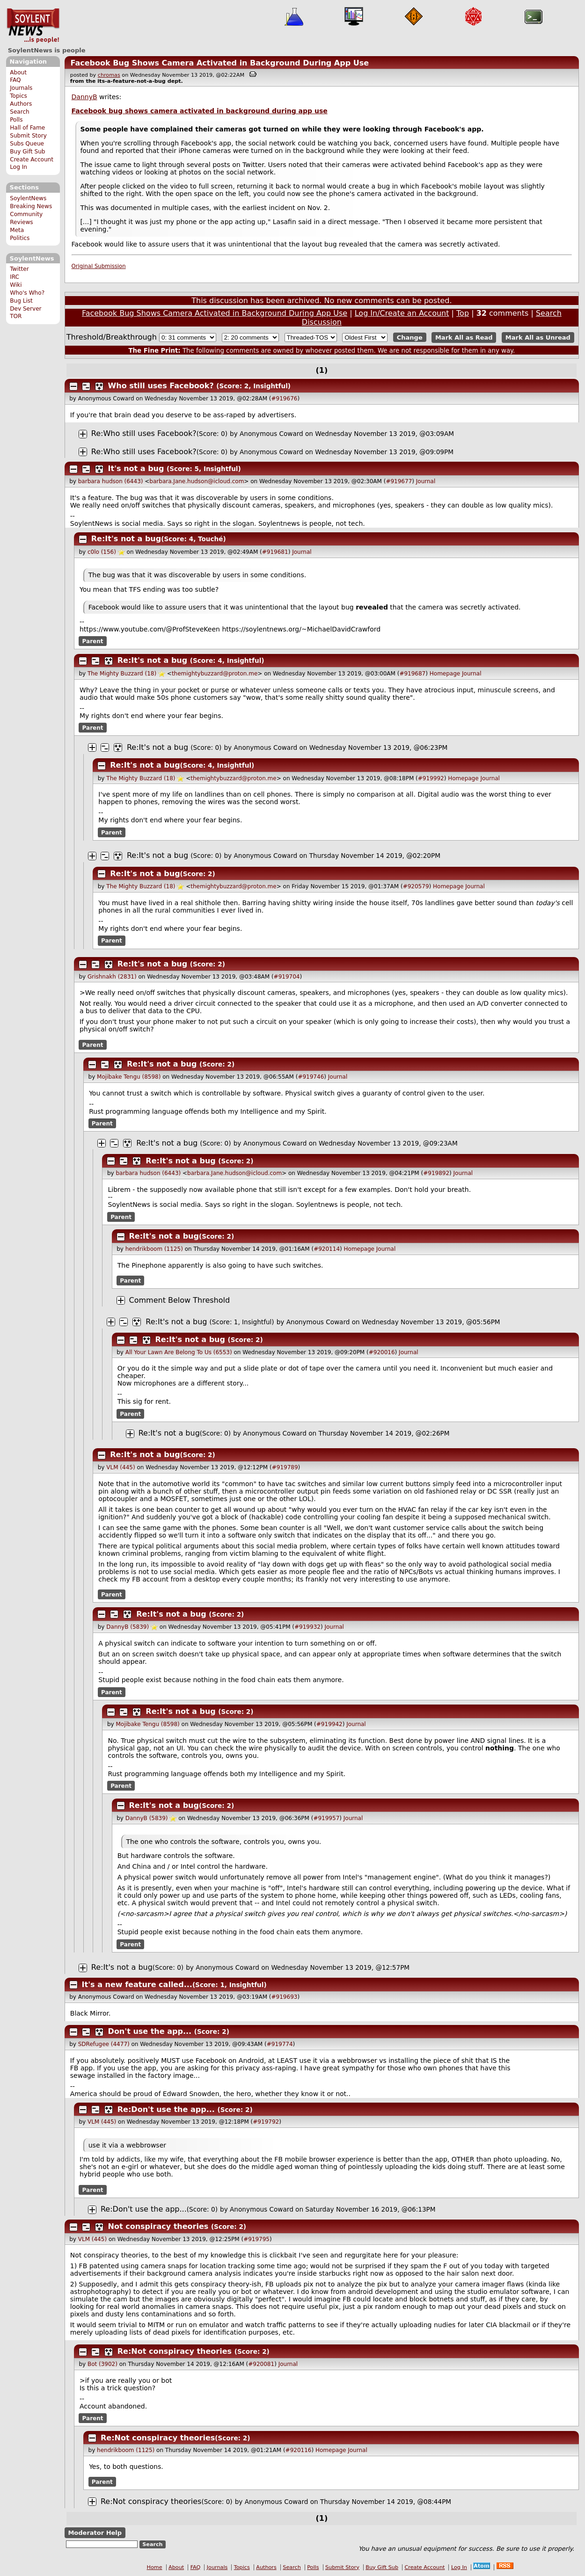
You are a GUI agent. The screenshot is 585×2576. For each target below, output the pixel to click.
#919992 (431, 778)
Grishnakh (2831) (112, 976)
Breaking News (31, 206)
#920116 (298, 2450)
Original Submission (99, 266)
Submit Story (28, 135)
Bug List (21, 301)
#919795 (256, 2239)
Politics (19, 238)
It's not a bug (136, 468)
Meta (17, 230)
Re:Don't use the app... (166, 2109)
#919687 (412, 673)
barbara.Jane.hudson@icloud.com (196, 481)
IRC (14, 277)
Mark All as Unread (537, 337)
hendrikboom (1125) (154, 1249)
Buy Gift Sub (27, 151)
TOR (16, 316)
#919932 (307, 1627)
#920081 (261, 2364)
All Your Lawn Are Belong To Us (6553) (178, 1352)
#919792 (266, 2122)
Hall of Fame (27, 127)
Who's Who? (27, 293)
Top (462, 313)
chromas (109, 75)
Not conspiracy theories (158, 2226)
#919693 (284, 1997)
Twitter (19, 269)
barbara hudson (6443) (110, 481)
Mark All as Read (464, 337)
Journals (21, 88)
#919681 (275, 552)
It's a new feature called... (137, 1984)
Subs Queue (27, 143)
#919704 (287, 976)
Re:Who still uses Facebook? (144, 433)
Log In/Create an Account (402, 313)
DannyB (84, 97)
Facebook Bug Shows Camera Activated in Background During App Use (219, 62)
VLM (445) (120, 1467)
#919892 (436, 1173)
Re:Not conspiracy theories (174, 2351)
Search (19, 112)
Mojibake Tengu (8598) (129, 1077)
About (18, 72)
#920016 (382, 1352)
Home (154, 2567)
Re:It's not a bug (126, 538)
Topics (18, 96)
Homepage (445, 673)
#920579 (416, 886)
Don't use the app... (150, 2031)
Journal (426, 481)
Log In (18, 167)
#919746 (311, 1077)
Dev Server (25, 308)
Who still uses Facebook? (161, 385)
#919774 (280, 2044)
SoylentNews (33, 25)
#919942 (329, 1724)
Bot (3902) (102, 2364)
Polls (16, 119)
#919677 (399, 481)
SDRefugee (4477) (104, 2044)
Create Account (31, 159)
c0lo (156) (102, 552)
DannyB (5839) (127, 1627)
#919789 (285, 1467)
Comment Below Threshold (179, 1300)
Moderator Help (95, 2532)
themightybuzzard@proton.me (214, 673)
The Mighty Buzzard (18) (122, 673)
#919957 (326, 1818)
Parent (92, 641)
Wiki (16, 285)
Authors (21, 104)
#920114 (327, 1249)
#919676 (284, 398)
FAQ (15, 80)
